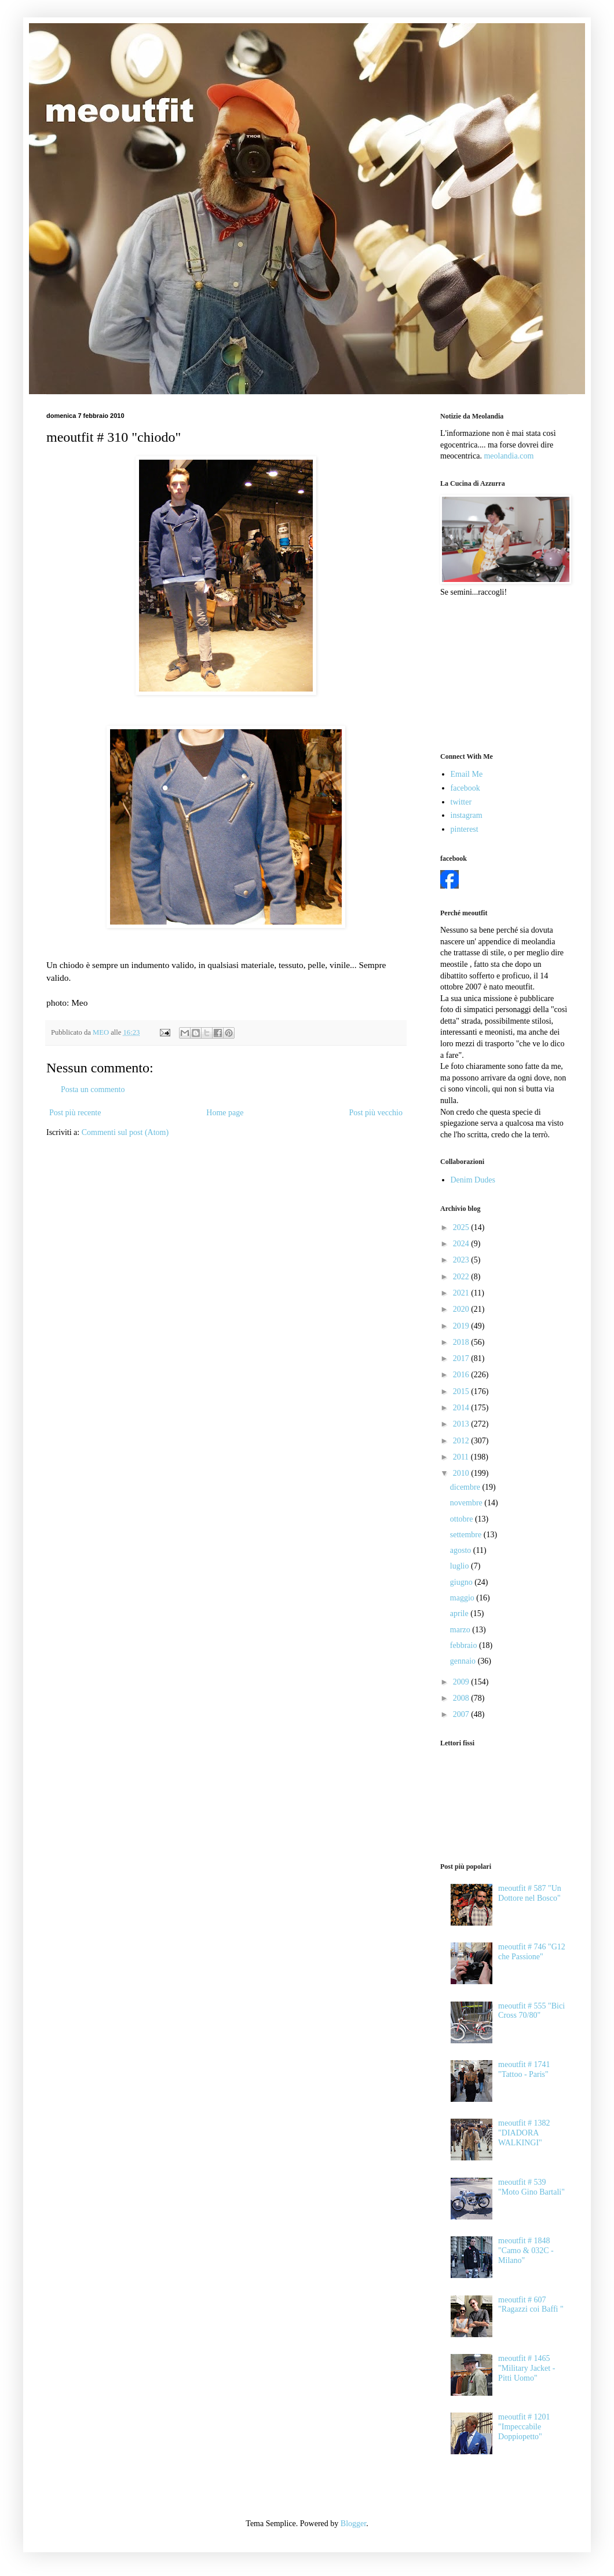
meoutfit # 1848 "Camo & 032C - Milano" (526, 2250)
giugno (462, 1582)
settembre (467, 1534)
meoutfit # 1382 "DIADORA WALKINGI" (524, 2133)
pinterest (464, 829)
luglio (460, 1566)
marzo (461, 1629)
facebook (465, 788)
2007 (462, 1714)
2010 (462, 1473)
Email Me (467, 774)
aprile (460, 1613)
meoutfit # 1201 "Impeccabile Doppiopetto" (524, 2427)
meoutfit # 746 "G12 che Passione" (531, 1951)
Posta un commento (93, 1089)
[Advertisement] (498, 674)
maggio (463, 1597)
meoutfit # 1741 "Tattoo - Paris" (524, 2069)
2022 (462, 1276)
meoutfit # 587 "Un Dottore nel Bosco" (529, 1893)
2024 (462, 1243)
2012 (462, 1440)
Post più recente (75, 1112)
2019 (462, 1326)
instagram (467, 815)
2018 (462, 1342)
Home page (224, 1112)
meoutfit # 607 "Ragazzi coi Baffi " (531, 2304)
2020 (462, 1309)
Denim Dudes (473, 1180)
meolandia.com (508, 456)
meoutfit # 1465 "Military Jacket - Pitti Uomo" (526, 2368)
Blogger (353, 2523)
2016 (462, 1374)
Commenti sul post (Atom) (125, 1132)
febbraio (464, 1645)
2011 (462, 1457)
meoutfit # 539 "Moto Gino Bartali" (531, 2187)
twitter (461, 802)
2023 (462, 1260)
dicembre (466, 1487)
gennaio (464, 1661)
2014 (462, 1407)
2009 (462, 1682)
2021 (462, 1293)
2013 (462, 1424)
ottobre (462, 1519)
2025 (462, 1227)
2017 (462, 1358)
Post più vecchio (376, 1112)
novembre (467, 1502)
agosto (461, 1550)
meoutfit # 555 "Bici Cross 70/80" (531, 2011)
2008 (462, 1698)
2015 (462, 1391)
